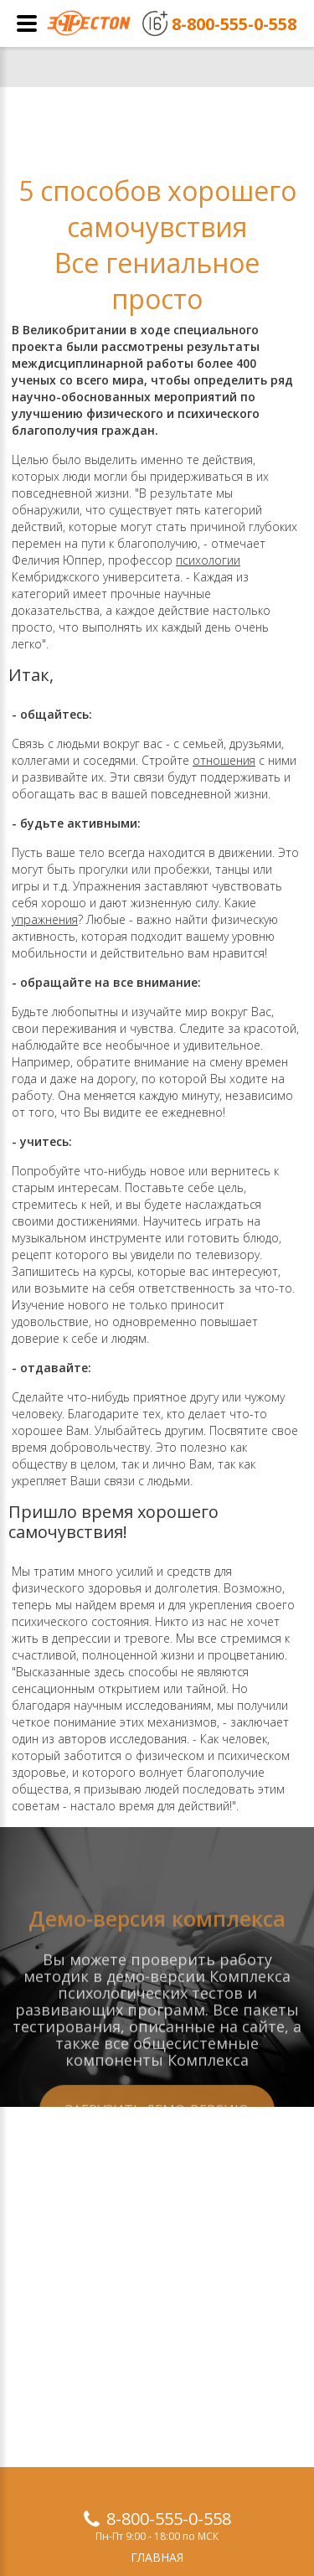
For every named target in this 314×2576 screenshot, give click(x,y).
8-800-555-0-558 (168, 2518)
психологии (208, 560)
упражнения (45, 919)
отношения (224, 760)
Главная (157, 2557)
